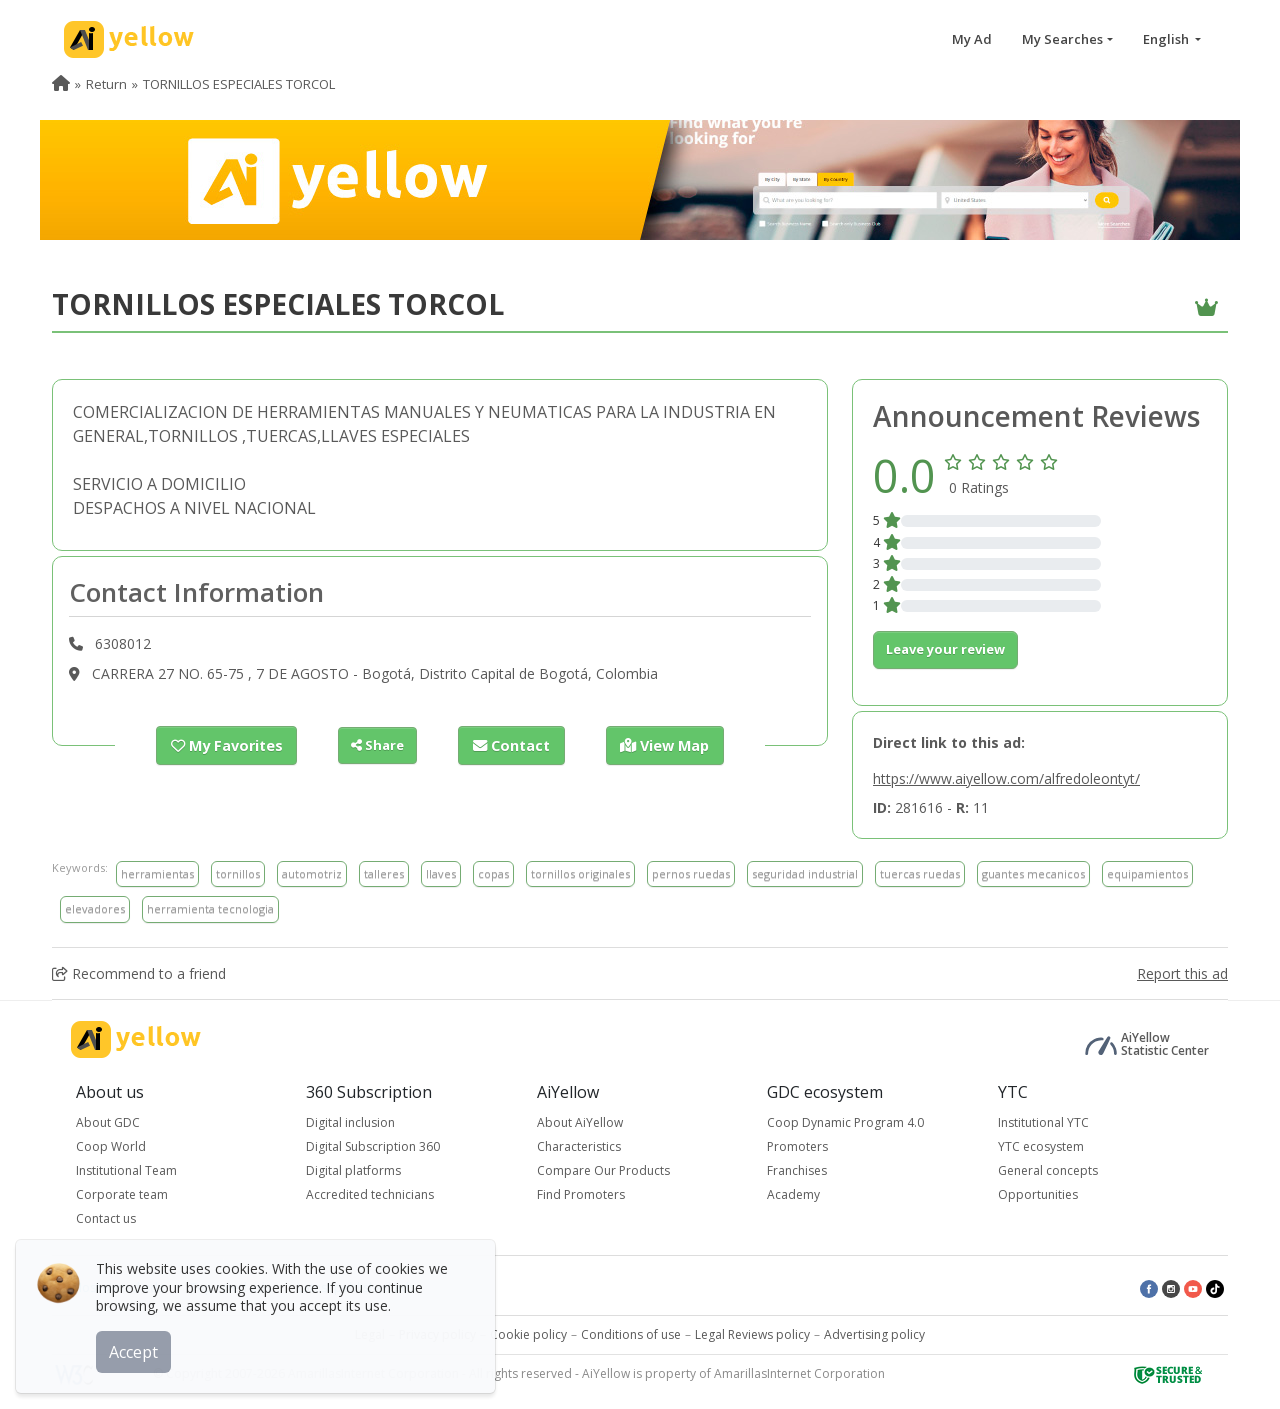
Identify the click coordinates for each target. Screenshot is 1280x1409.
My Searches (1062, 39)
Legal (370, 1334)
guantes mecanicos (1033, 873)
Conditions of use (631, 1334)
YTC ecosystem (1041, 1146)
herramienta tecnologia (210, 908)
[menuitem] (61, 84)
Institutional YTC (1043, 1122)
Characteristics (579, 1146)
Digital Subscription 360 (373, 1146)
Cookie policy (528, 1334)
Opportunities (1038, 1194)
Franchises (797, 1170)
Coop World (111, 1146)
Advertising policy (874, 1334)
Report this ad (1182, 973)
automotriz (312, 873)
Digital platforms (353, 1170)
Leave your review (945, 649)
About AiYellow (580, 1122)
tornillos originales (580, 873)
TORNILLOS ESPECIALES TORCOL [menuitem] (239, 84)
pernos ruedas (691, 873)
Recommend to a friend (139, 973)
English (1167, 39)
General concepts (1048, 1170)
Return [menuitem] (106, 84)
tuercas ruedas (920, 873)
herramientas (157, 873)
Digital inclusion (350, 1122)
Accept (137, 1348)
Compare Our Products (603, 1170)
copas (493, 873)
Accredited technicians (370, 1194)
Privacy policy (437, 1334)
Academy (793, 1194)
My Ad (972, 39)
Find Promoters (581, 1194)
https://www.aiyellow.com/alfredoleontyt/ (1006, 778)
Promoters (797, 1146)
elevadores (95, 908)
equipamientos (1147, 873)
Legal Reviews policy (752, 1334)
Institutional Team (126, 1170)
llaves (441, 873)
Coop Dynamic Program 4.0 (845, 1122)
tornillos (238, 873)
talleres (384, 873)
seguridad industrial (805, 873)
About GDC (108, 1122)
